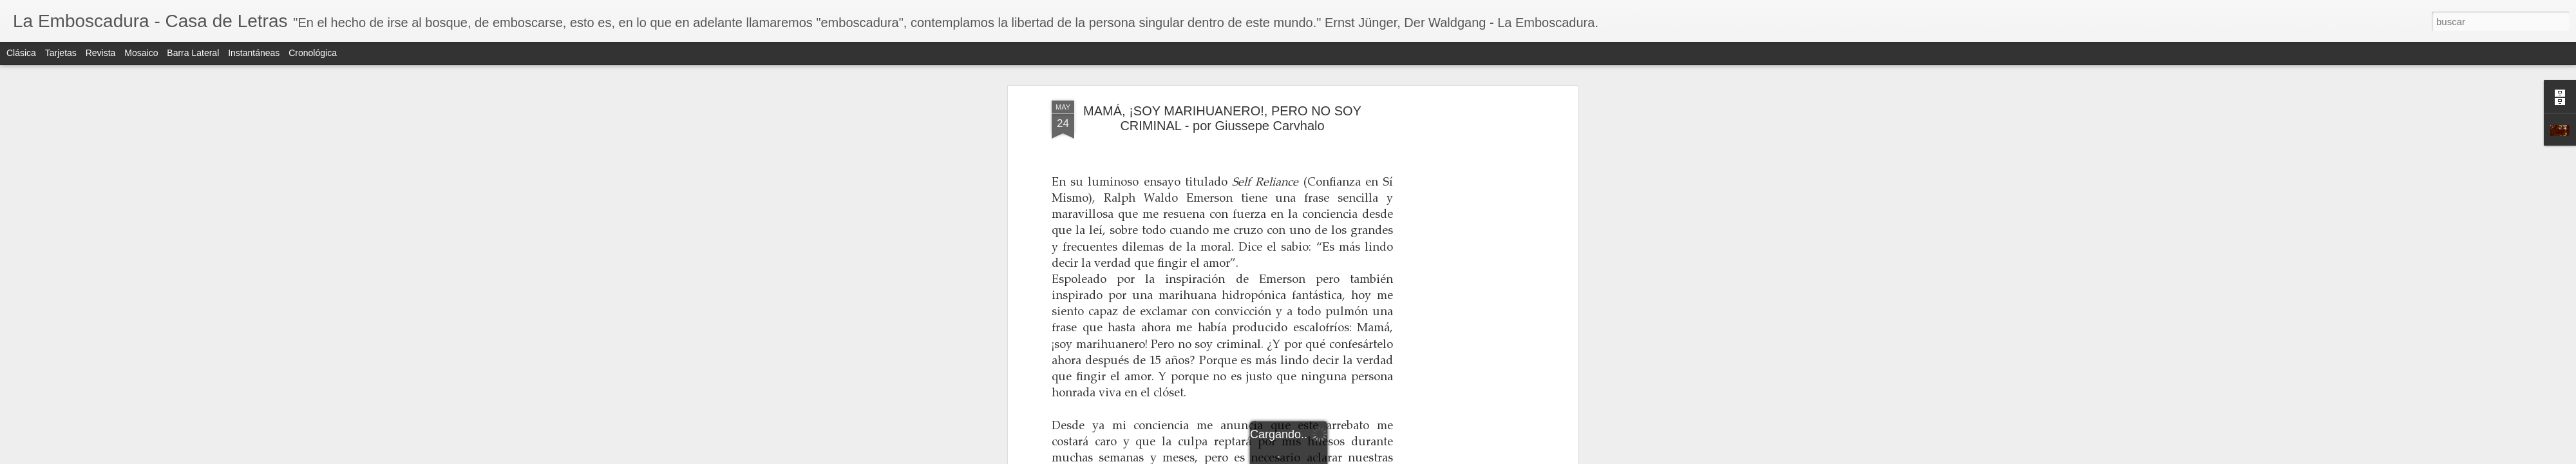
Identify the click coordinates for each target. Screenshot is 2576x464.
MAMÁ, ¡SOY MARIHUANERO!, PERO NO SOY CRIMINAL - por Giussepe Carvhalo (1222, 118)
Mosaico (141, 53)
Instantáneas (253, 53)
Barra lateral (193, 53)
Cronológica (313, 53)
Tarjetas (61, 53)
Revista (101, 53)
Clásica (21, 53)
